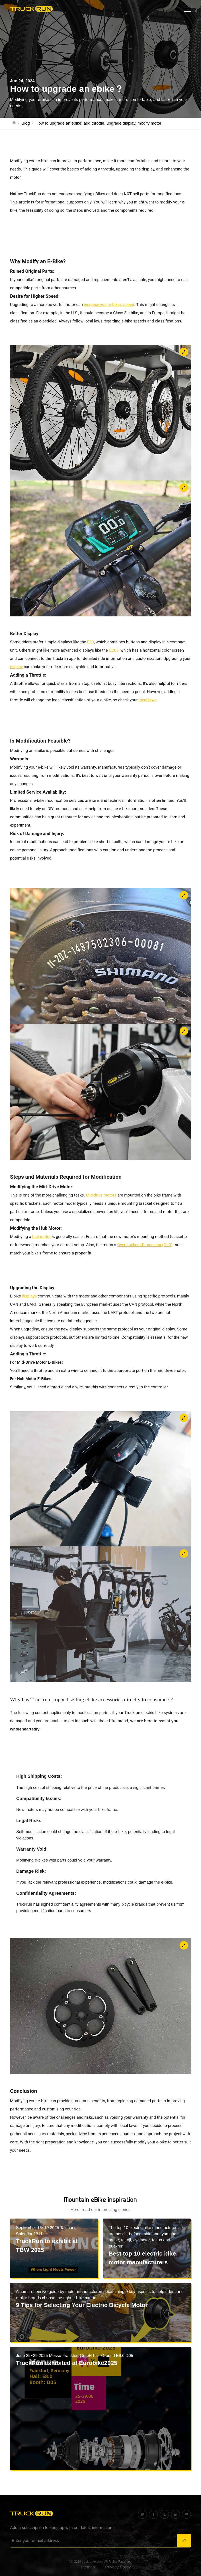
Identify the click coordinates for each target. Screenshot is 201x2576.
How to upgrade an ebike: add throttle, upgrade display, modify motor (98, 123)
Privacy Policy (118, 2567)
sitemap (87, 2567)
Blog (26, 123)
